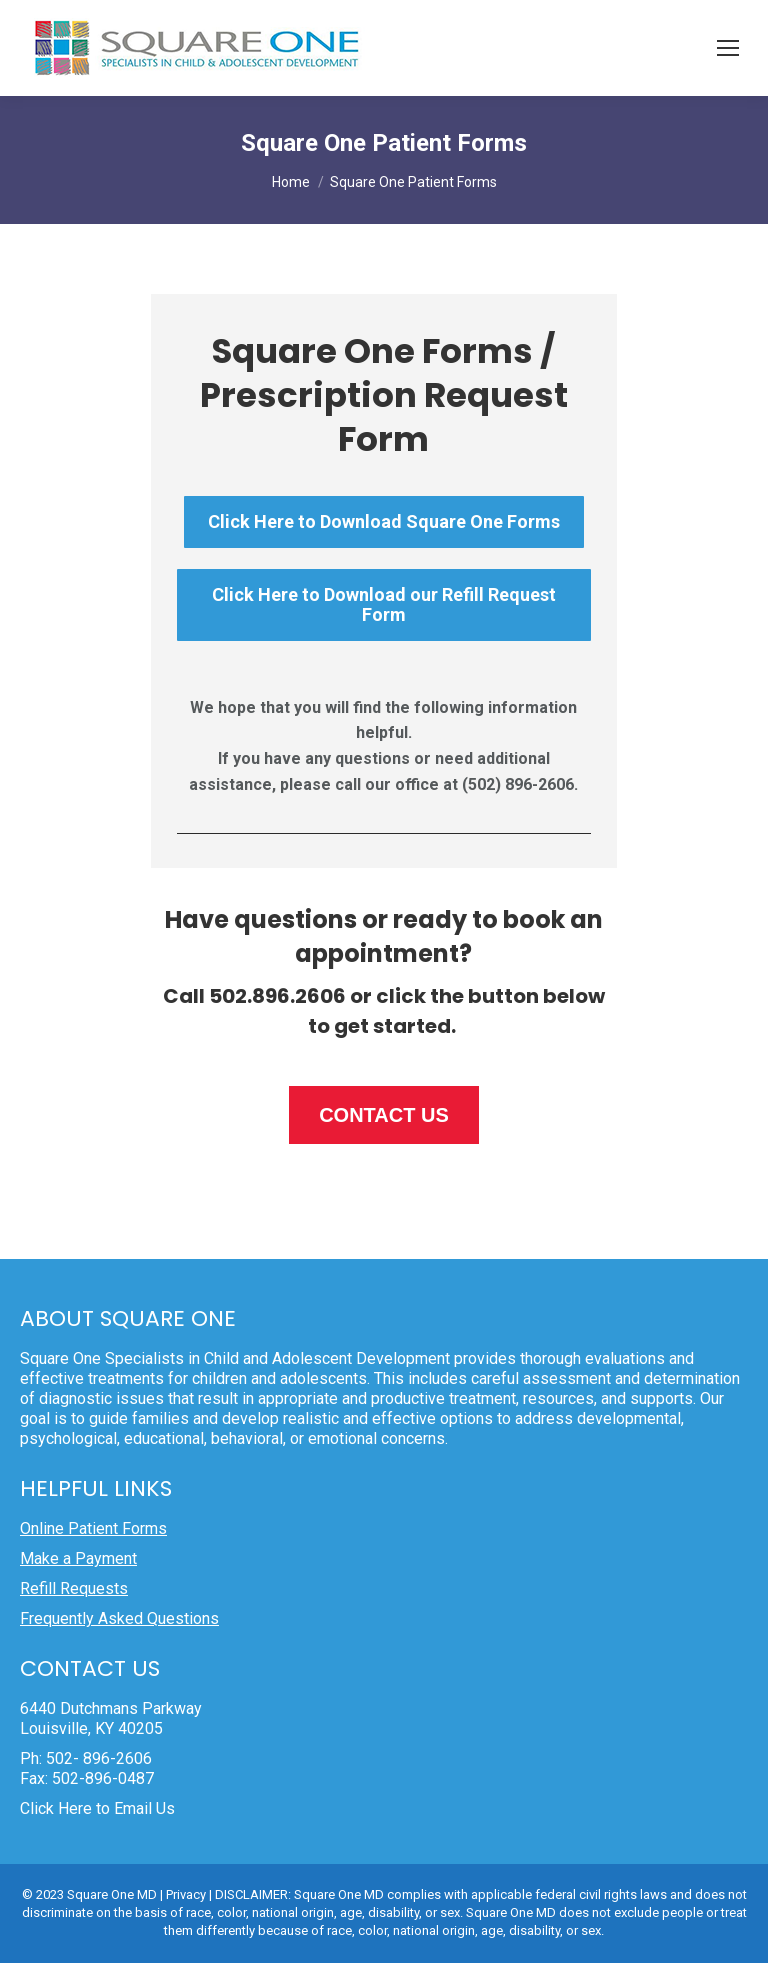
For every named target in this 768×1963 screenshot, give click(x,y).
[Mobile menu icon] (728, 48)
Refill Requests (74, 1588)
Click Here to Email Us (97, 1808)
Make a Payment (78, 1558)
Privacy (186, 1894)
